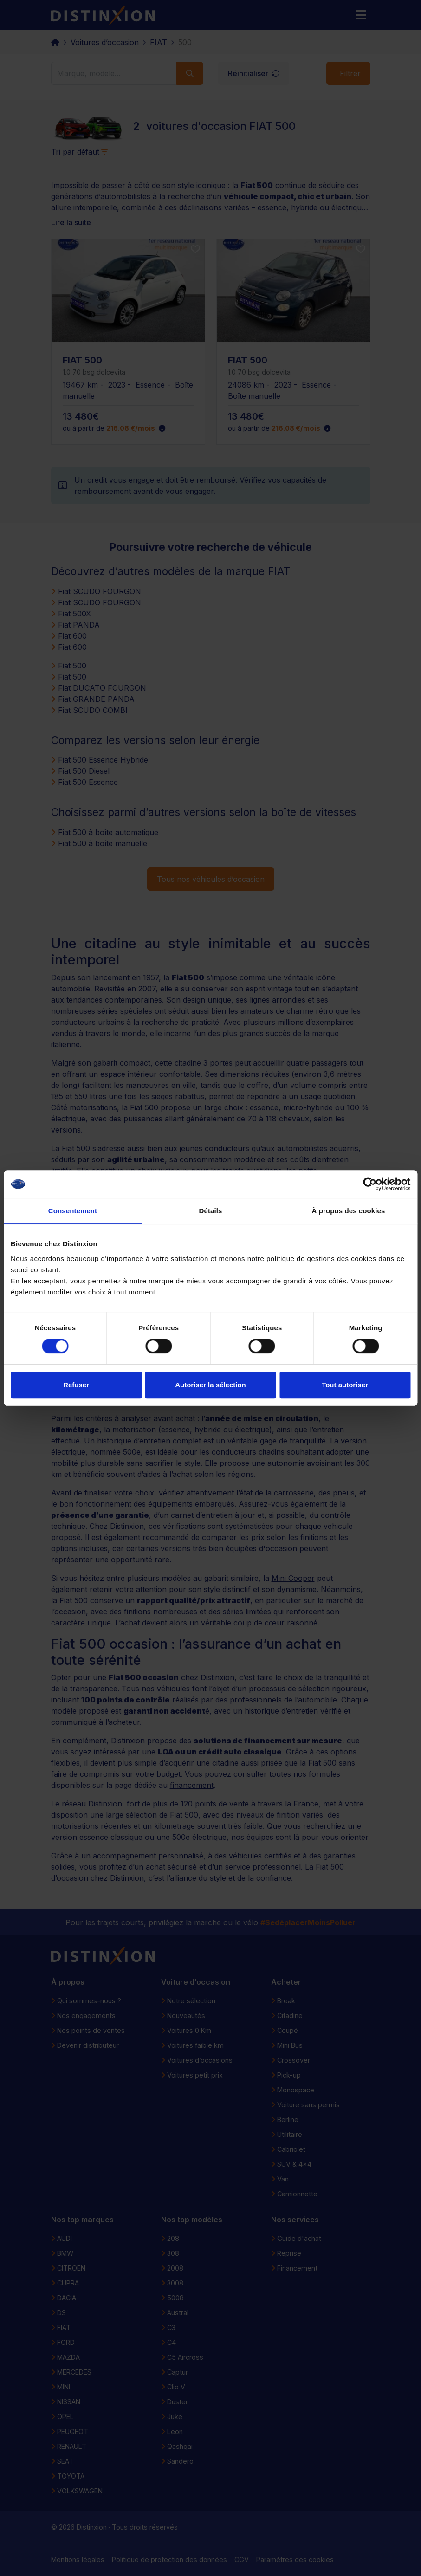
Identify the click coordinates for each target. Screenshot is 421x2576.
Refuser (76, 1385)
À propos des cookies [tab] (348, 1211)
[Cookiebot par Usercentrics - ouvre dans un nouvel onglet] (369, 1184)
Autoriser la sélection (210, 1385)
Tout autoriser (345, 1385)
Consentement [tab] (72, 1211)
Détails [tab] (210, 1211)
